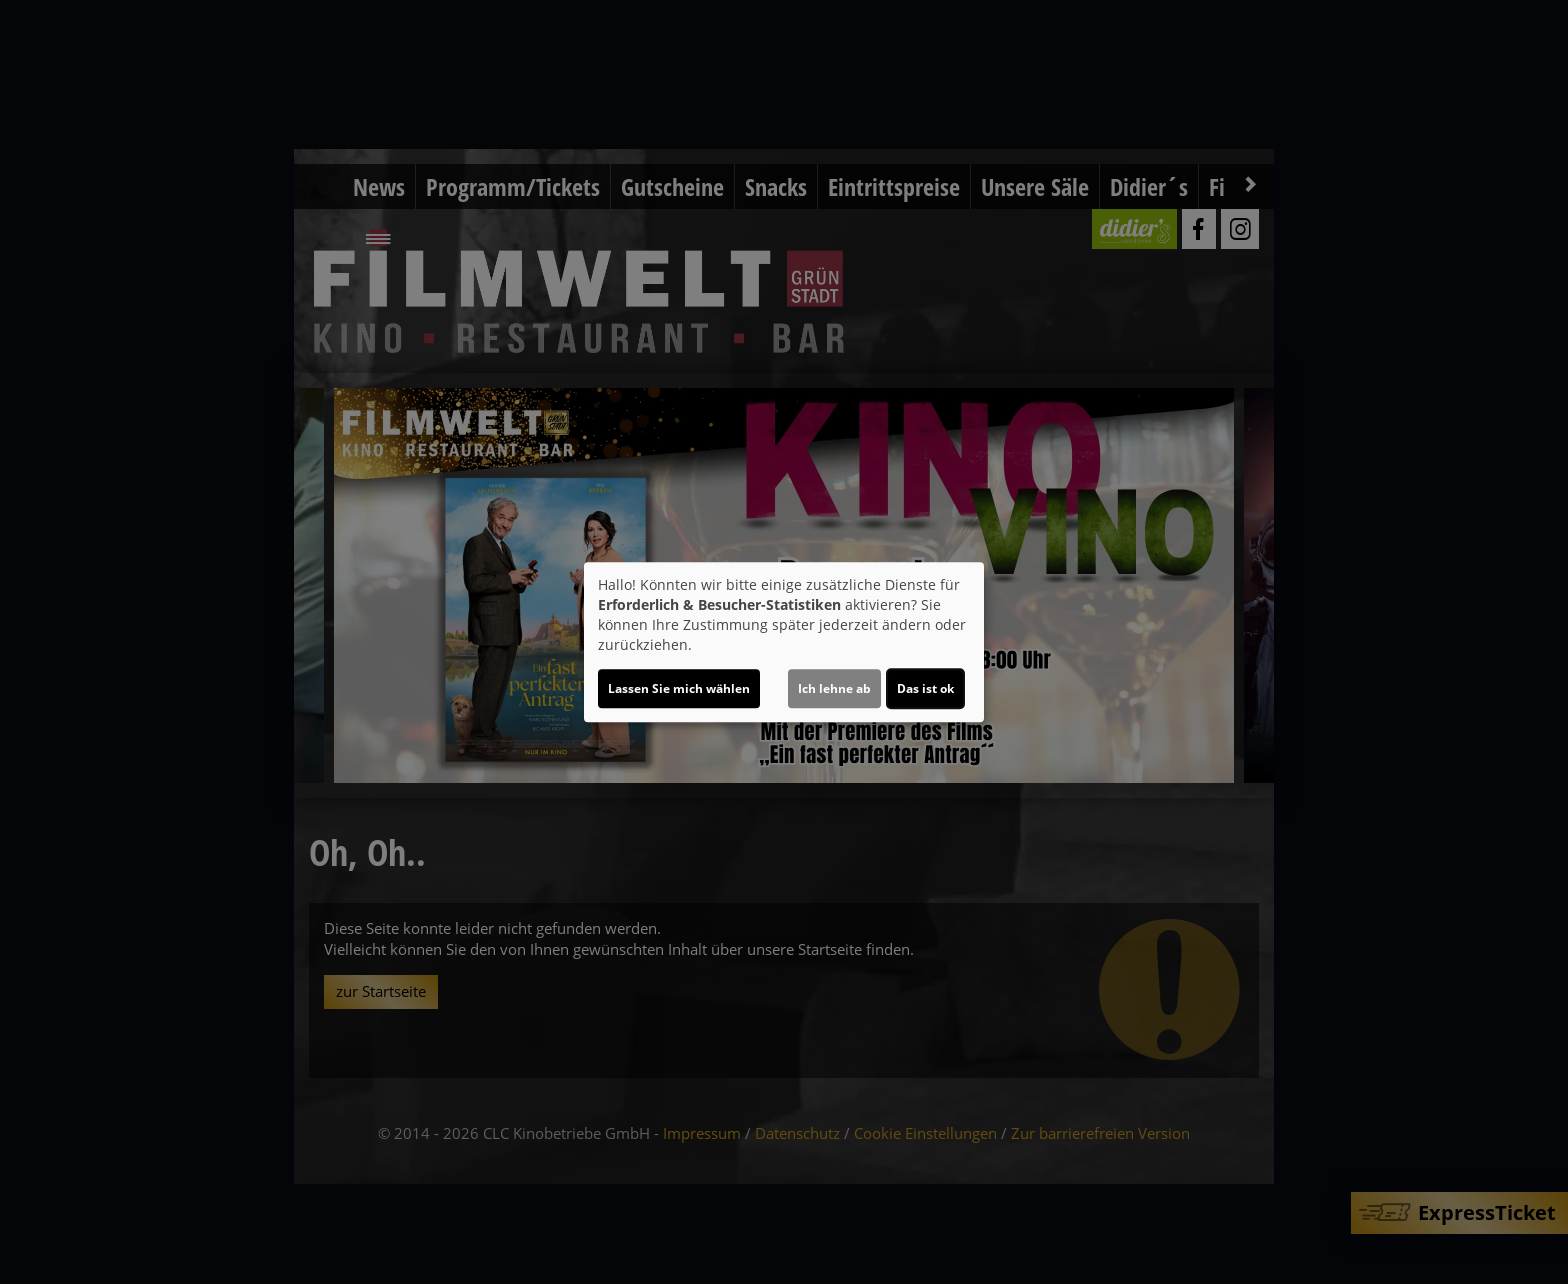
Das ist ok (925, 688)
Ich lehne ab (834, 688)
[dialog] (784, 642)
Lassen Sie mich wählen (679, 688)
